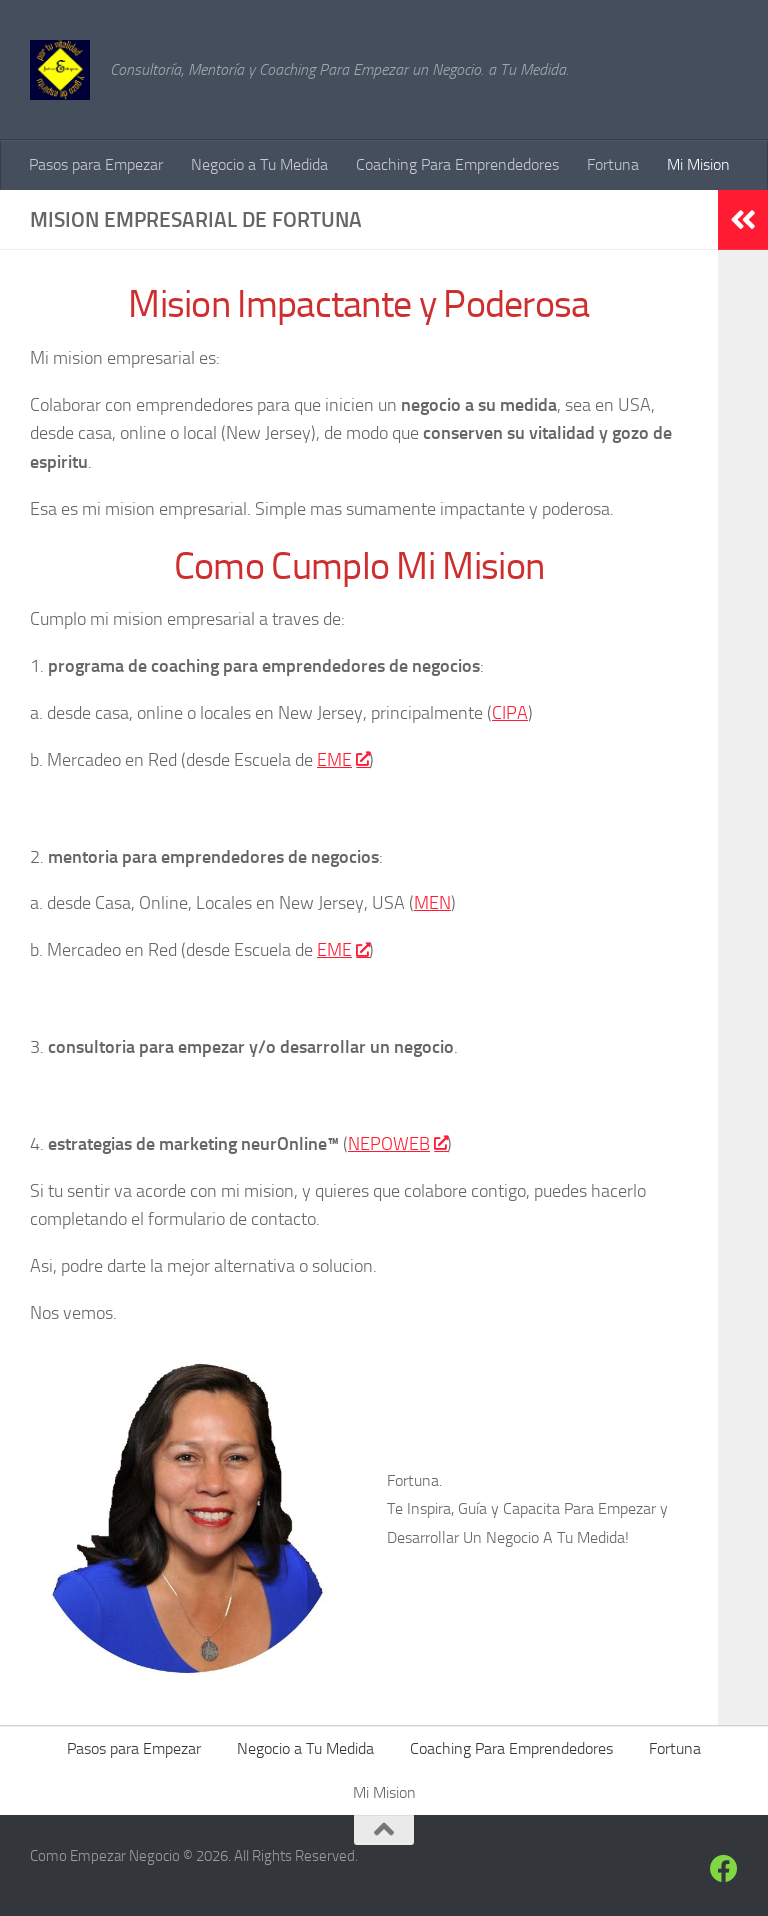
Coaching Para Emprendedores (457, 164)
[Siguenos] (688, 1870)
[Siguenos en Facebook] (724, 1869)
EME (343, 760)
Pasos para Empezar (96, 164)
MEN (432, 903)
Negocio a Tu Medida (259, 164)
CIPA (510, 713)
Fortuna (613, 164)
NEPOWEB (397, 1144)
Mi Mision (698, 164)
